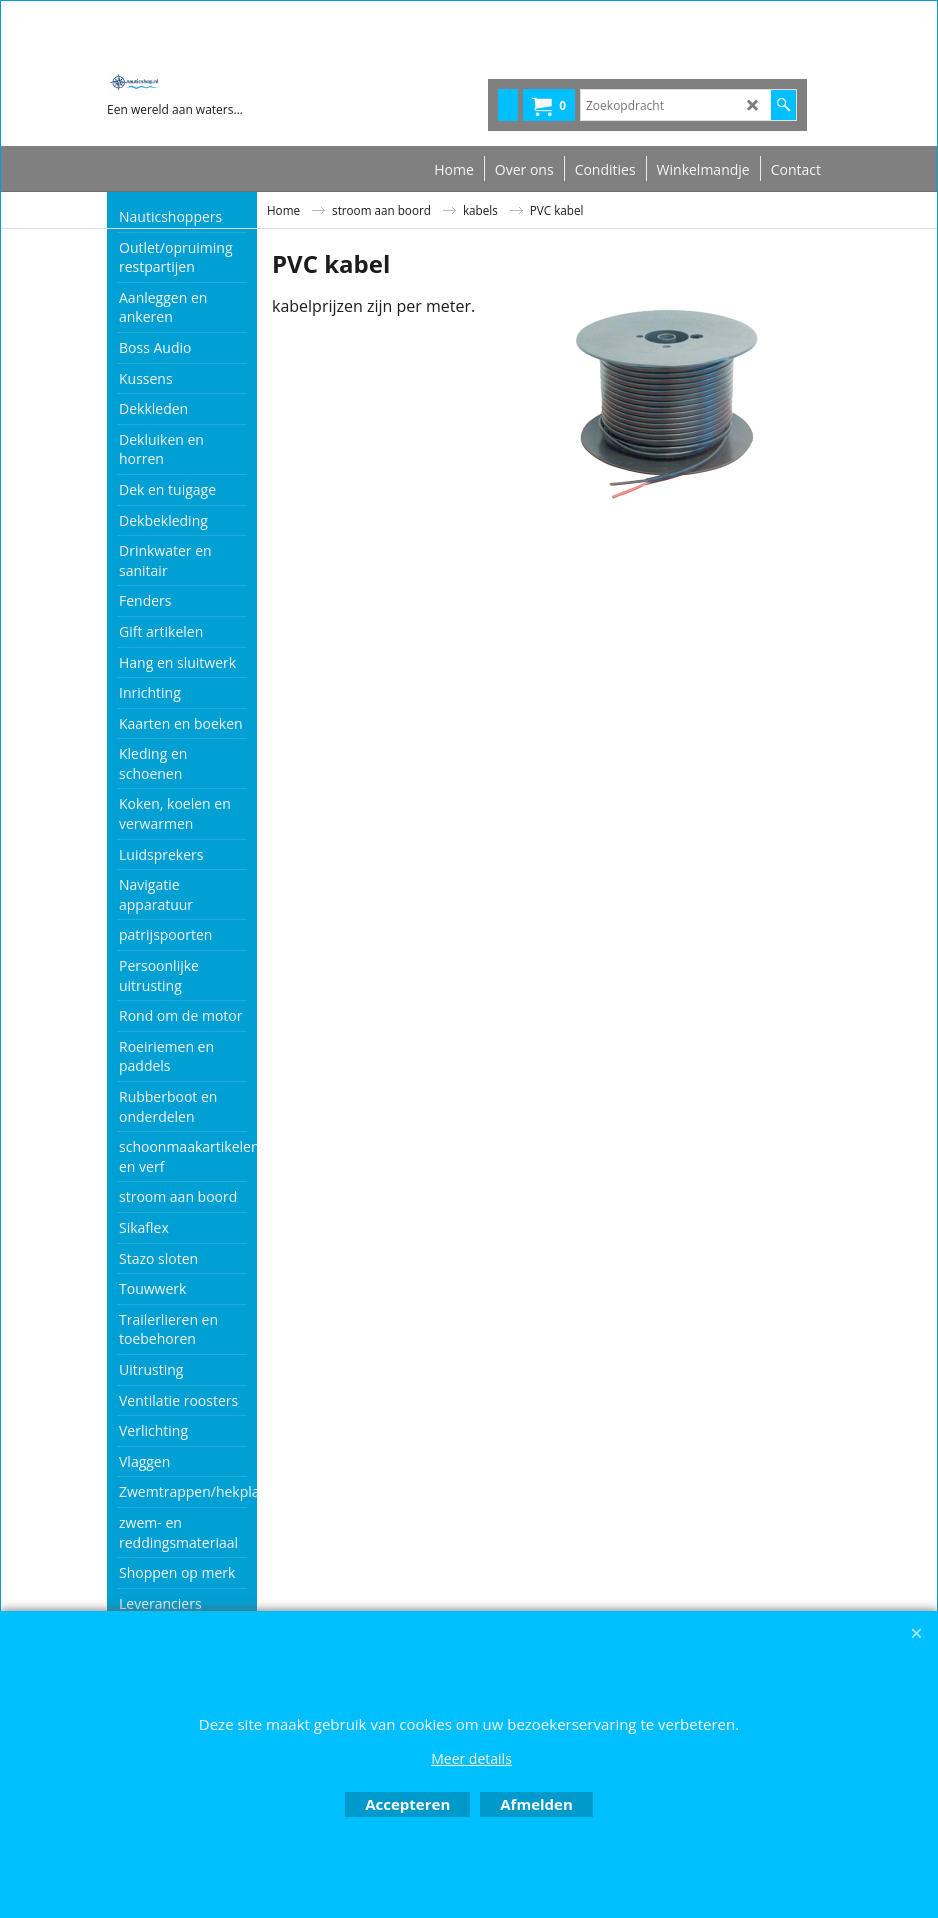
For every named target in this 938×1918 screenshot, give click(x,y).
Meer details (471, 1758)
